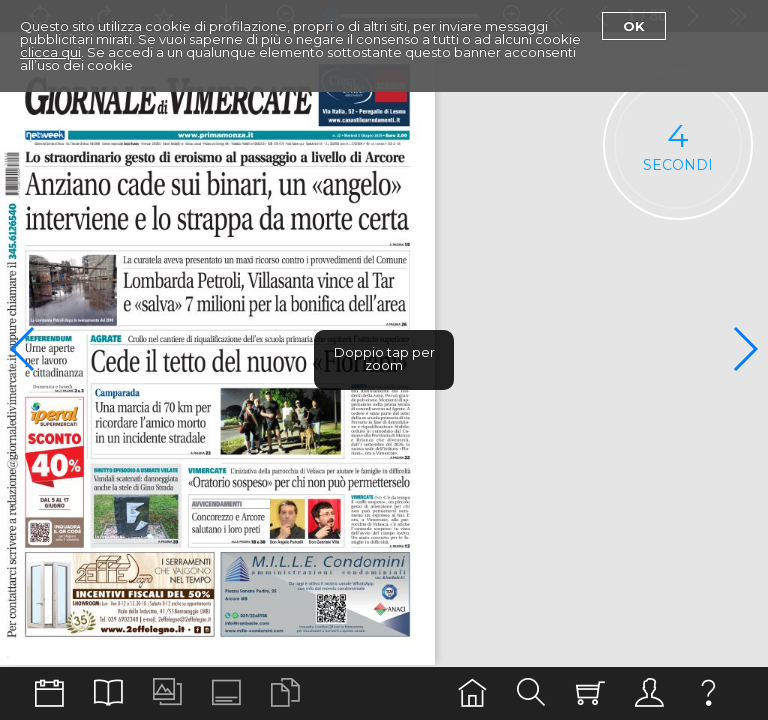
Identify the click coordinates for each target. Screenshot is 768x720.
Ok (634, 26)
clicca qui (50, 52)
